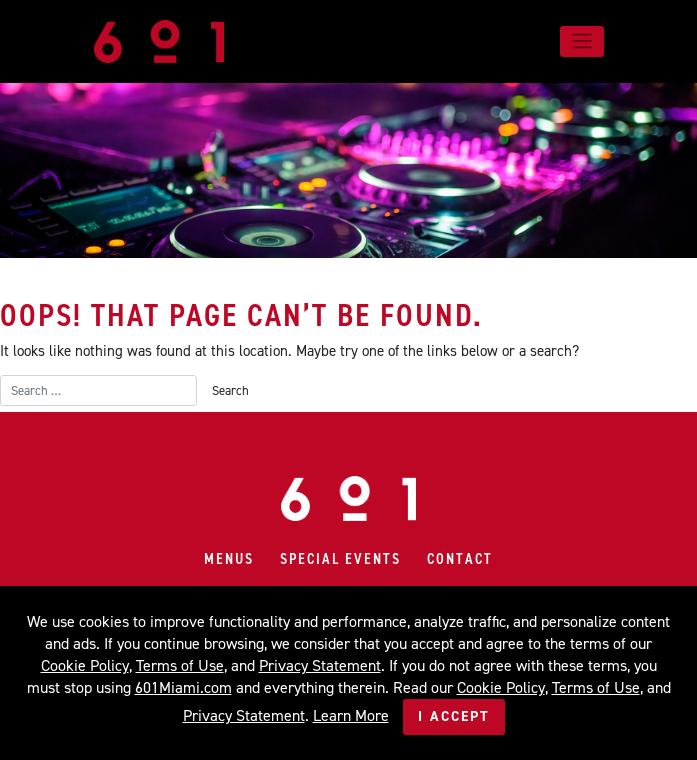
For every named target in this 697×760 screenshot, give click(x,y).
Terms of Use (180, 665)
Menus (229, 559)
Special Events (340, 559)
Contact (460, 559)
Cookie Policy (85, 665)
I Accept (454, 716)
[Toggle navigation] (581, 41)
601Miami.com (183, 687)
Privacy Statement (320, 665)
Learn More (351, 715)
